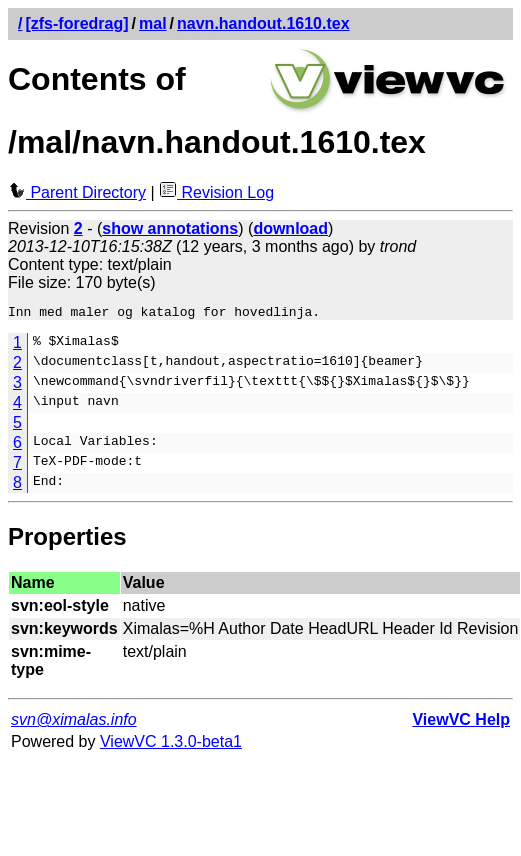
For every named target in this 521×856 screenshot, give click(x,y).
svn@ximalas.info (74, 722)
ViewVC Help (461, 722)
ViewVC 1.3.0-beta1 (171, 744)
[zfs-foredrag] (76, 23)
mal (153, 23)
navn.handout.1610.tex (263, 23)
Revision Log (216, 192)
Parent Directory (77, 192)
